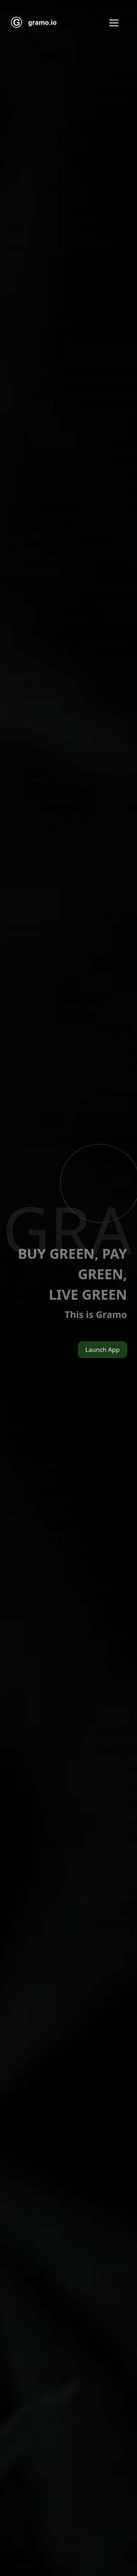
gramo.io (42, 22)
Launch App (102, 1349)
